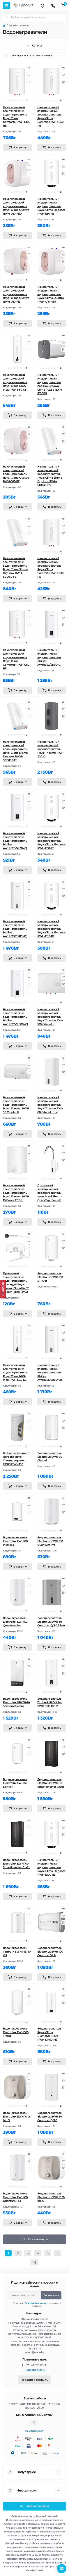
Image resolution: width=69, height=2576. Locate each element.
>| (34, 2262)
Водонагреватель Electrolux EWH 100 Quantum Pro (50, 1541)
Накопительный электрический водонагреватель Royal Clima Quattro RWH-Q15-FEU (50, 294)
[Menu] (6, 5)
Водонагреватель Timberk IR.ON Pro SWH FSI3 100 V (49, 1702)
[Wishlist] (29, 74)
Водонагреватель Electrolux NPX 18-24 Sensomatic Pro (16, 1702)
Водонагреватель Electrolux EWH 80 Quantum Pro (15, 2197)
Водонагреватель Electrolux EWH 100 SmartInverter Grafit (16, 1863)
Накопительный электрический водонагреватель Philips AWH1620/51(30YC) (15, 841)
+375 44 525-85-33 (35, 2365)
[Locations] (42, 5)
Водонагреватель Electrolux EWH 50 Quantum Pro (15, 1621)
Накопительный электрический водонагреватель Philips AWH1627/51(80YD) (15, 929)
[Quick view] (29, 67)
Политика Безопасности (36, 2303)
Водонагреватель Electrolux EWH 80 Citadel (49, 1456)
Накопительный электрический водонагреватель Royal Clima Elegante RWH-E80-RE (51, 929)
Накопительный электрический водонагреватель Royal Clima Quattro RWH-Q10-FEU (16, 206)
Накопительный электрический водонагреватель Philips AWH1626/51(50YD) (49, 1372)
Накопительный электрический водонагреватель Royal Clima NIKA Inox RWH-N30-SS (15, 1372)
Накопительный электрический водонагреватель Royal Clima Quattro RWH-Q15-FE (16, 474)
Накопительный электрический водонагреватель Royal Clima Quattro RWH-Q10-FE (16, 294)
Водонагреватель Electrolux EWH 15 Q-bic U (51, 2197)
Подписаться (51, 2295)
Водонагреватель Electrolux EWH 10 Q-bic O (17, 2116)
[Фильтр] (3, 1289)
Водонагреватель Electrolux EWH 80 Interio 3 (15, 1541)
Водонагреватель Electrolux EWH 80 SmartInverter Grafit (50, 1783)
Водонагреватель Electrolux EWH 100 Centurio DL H (50, 1951)
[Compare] (29, 82)
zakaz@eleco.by (34, 2431)
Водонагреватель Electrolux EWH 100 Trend (16, 2032)
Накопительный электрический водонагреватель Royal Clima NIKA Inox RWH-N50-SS (15, 382)
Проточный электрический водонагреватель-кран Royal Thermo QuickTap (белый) (50, 1193)
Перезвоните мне (34, 2369)
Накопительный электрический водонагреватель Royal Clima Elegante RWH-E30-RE (51, 841)
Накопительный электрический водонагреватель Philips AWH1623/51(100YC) (15, 1017)
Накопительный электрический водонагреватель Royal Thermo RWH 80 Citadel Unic (50, 1105)
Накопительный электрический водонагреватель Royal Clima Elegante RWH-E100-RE (51, 1867)
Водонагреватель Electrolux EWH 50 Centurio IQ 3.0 (49, 2116)
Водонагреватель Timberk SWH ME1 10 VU (17, 1951)
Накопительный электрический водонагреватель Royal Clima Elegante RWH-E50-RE (51, 206)
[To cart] (17, 147)
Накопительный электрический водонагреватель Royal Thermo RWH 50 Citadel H (16, 1105)
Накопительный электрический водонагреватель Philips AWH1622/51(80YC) (49, 657)
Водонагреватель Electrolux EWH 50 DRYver (15, 1783)
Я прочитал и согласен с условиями (36, 2304)
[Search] (7, 17)
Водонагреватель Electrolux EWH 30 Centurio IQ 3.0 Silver (51, 1621)
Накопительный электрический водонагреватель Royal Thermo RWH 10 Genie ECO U (16, 1193)
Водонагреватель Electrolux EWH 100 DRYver (50, 1277)
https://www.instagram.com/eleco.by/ (34, 2422)
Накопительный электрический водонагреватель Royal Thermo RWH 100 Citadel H (50, 1017)
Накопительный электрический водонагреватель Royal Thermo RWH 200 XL (50, 749)
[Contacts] (53, 5)
